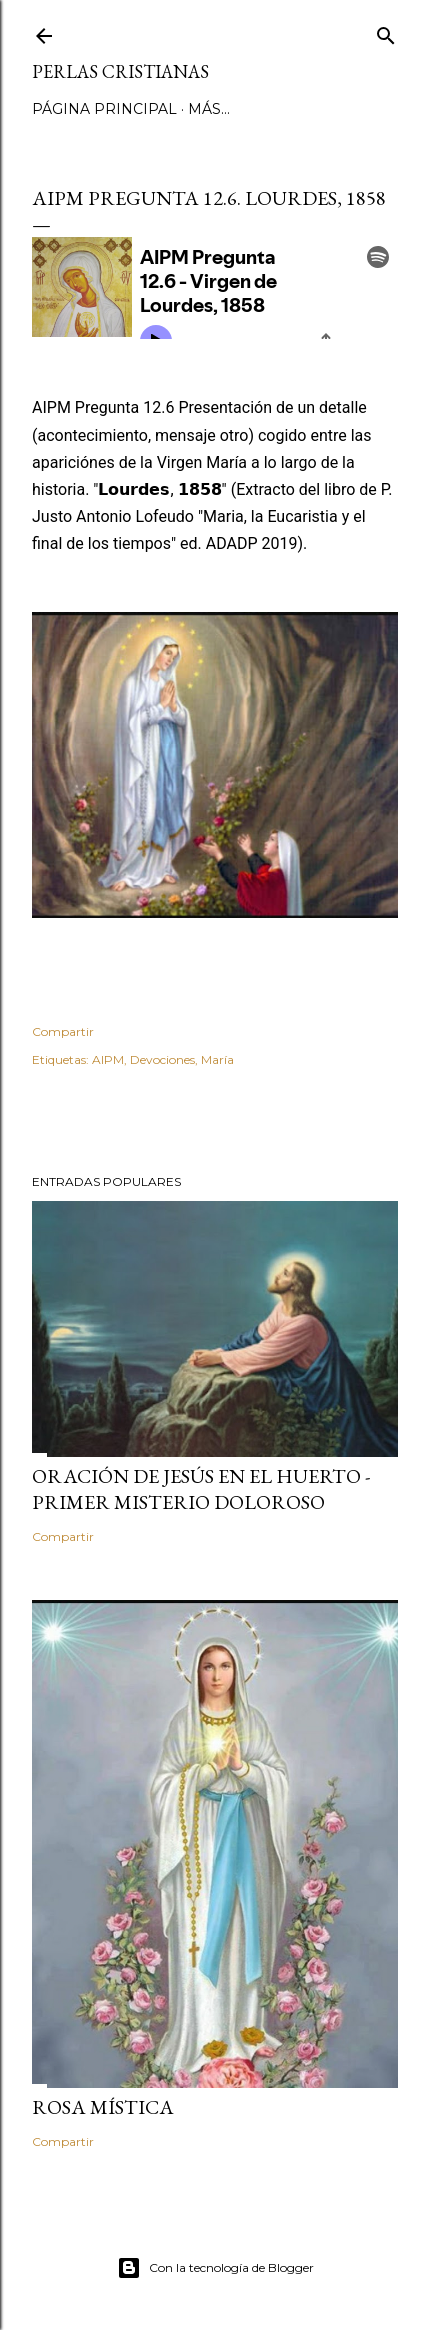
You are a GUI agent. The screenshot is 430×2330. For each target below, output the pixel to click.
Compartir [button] (63, 1031)
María (217, 1059)
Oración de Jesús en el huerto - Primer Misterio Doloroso (201, 1489)
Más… (209, 109)
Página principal (104, 109)
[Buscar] (386, 31)
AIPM (108, 1059)
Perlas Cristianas (120, 71)
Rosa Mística (103, 2107)
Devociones (162, 1059)
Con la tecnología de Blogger (215, 2268)
